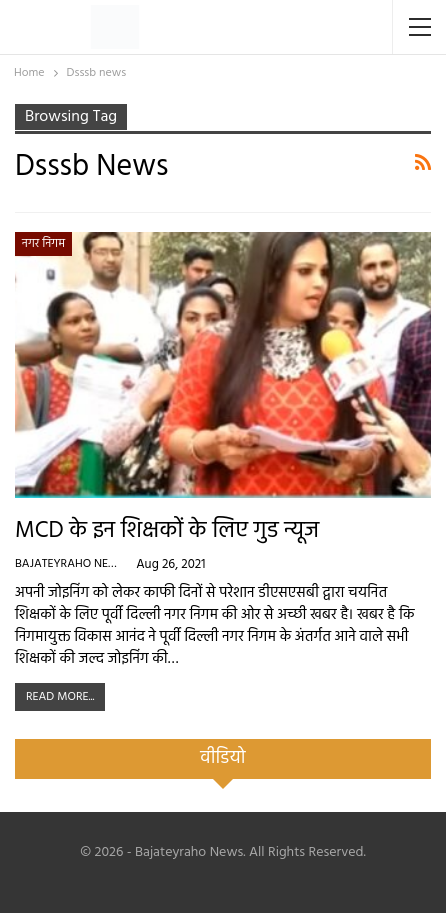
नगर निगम (43, 244)
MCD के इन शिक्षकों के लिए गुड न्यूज (167, 531)
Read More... (60, 697)
